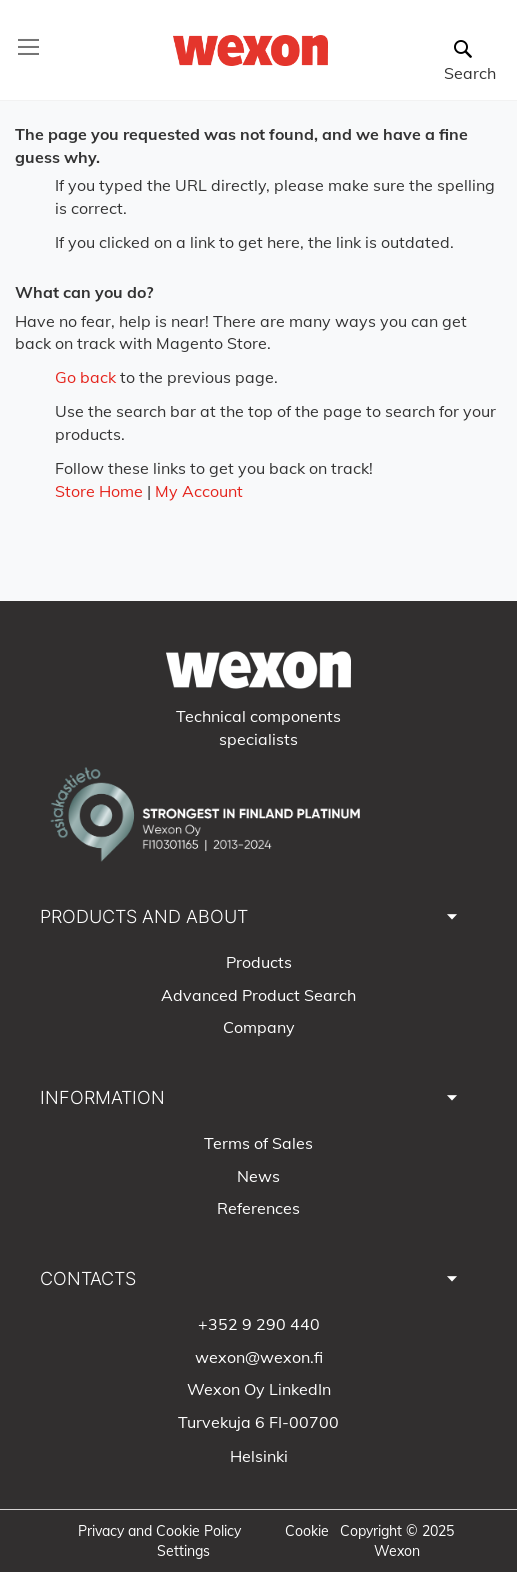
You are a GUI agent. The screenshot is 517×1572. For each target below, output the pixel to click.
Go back (85, 377)
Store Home (99, 491)
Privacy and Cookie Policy (159, 1531)
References (258, 1208)
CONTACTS (88, 1278)
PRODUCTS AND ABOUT (144, 916)
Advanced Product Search (258, 995)
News (258, 1176)
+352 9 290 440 (259, 1324)
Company (259, 1027)
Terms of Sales (258, 1143)
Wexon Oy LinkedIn (259, 1389)
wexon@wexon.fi (259, 1357)
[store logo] (251, 50)
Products (259, 962)
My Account (199, 491)
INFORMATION (102, 1097)
